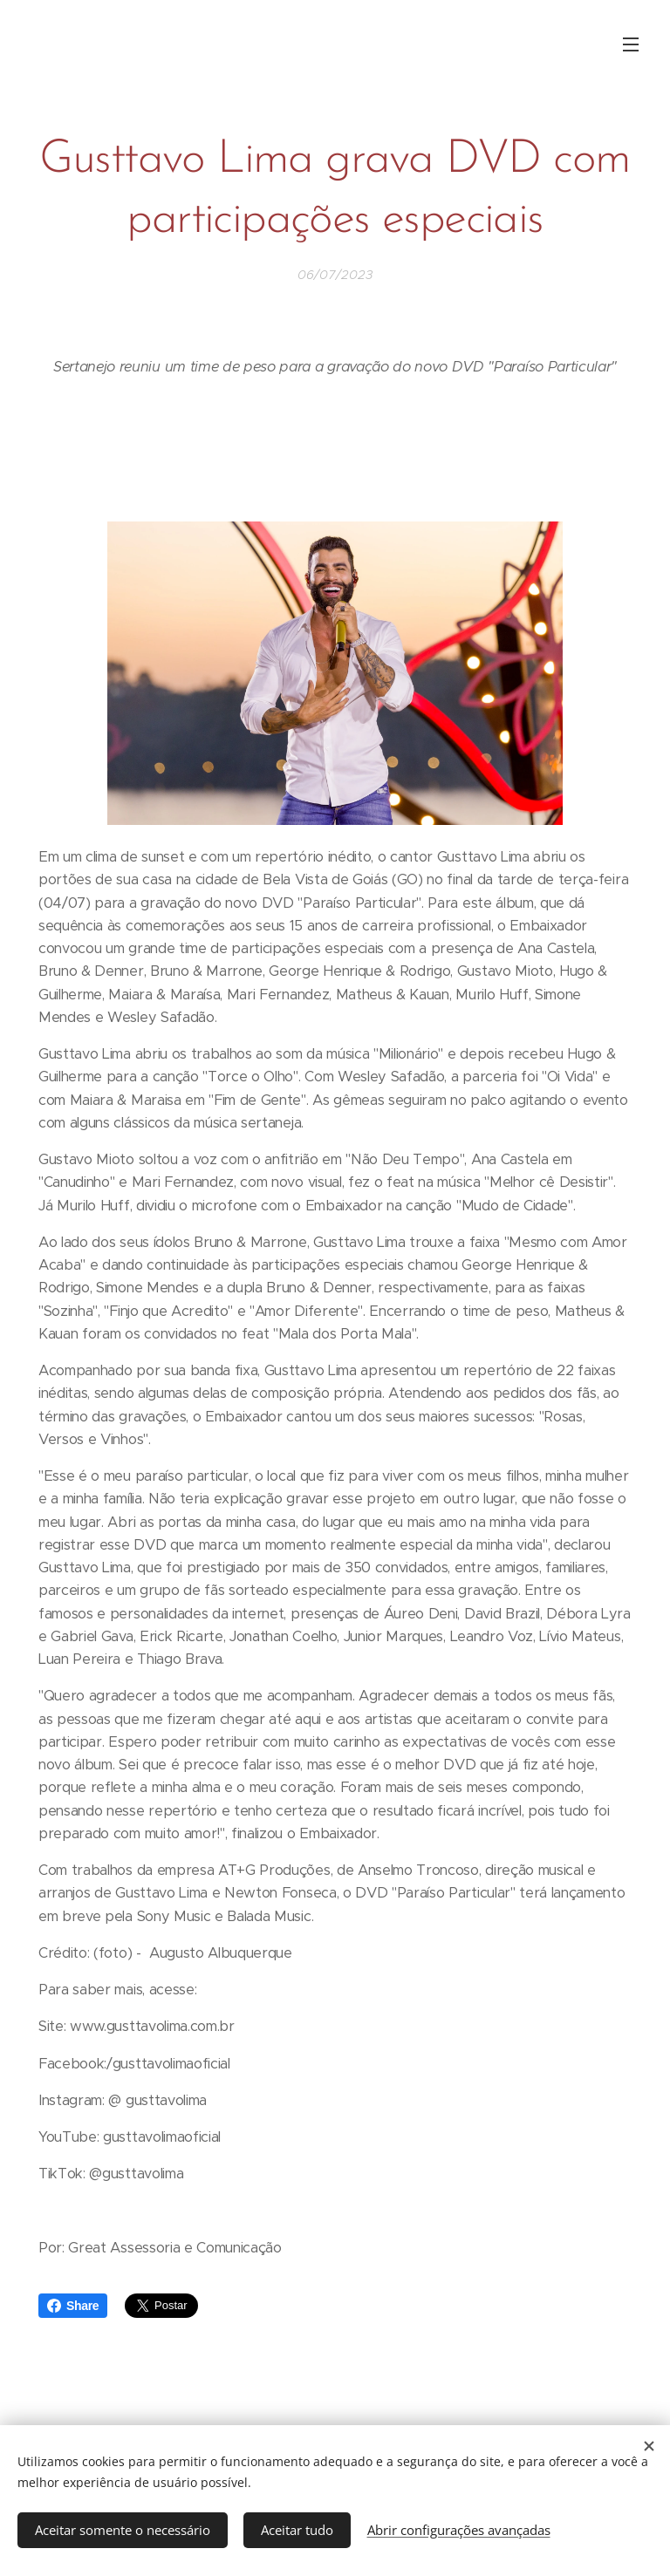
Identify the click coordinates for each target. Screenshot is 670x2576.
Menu (631, 44)
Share (73, 2306)
